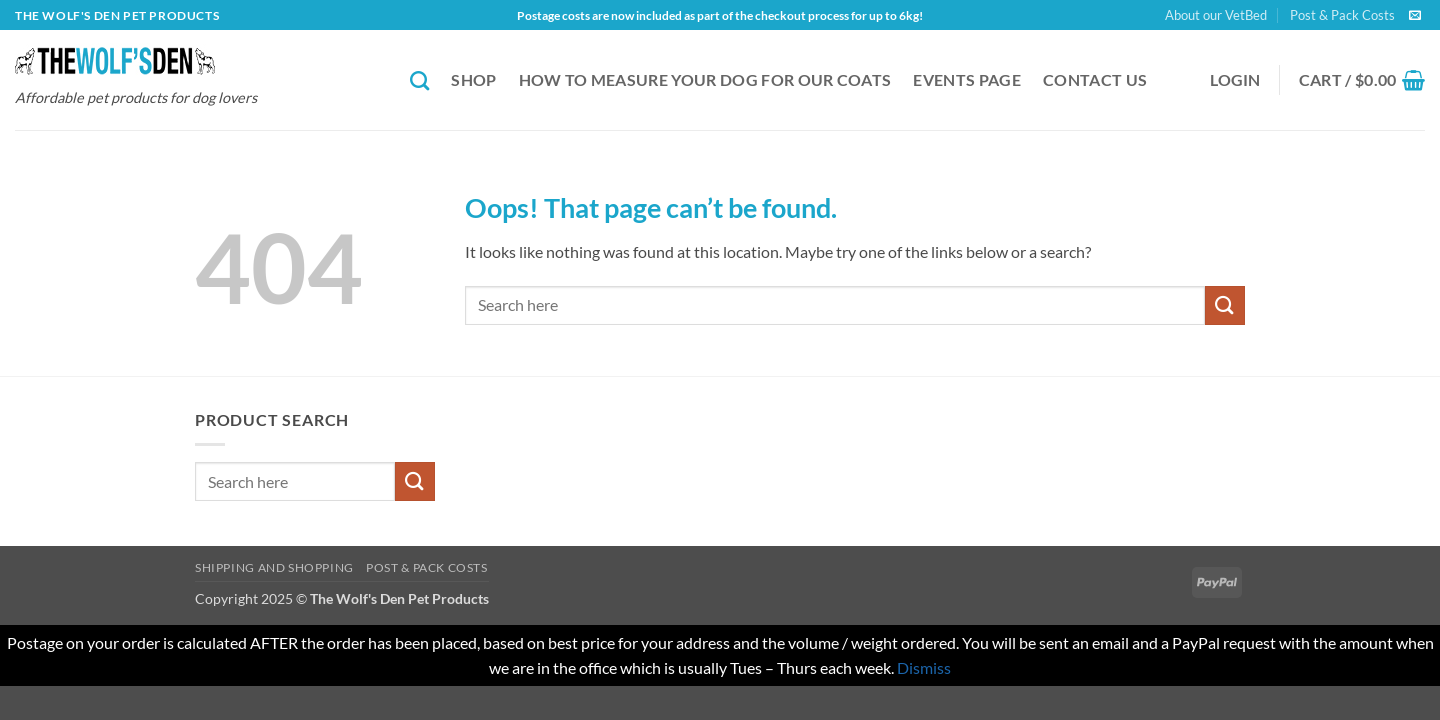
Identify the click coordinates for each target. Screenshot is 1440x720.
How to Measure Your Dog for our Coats (705, 79)
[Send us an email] (1415, 16)
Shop (473, 79)
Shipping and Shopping (274, 567)
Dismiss (924, 667)
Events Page (967, 79)
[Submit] (1225, 305)
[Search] (419, 80)
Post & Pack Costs (1342, 15)
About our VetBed (1216, 15)
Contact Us (1095, 79)
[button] (1235, 80)
